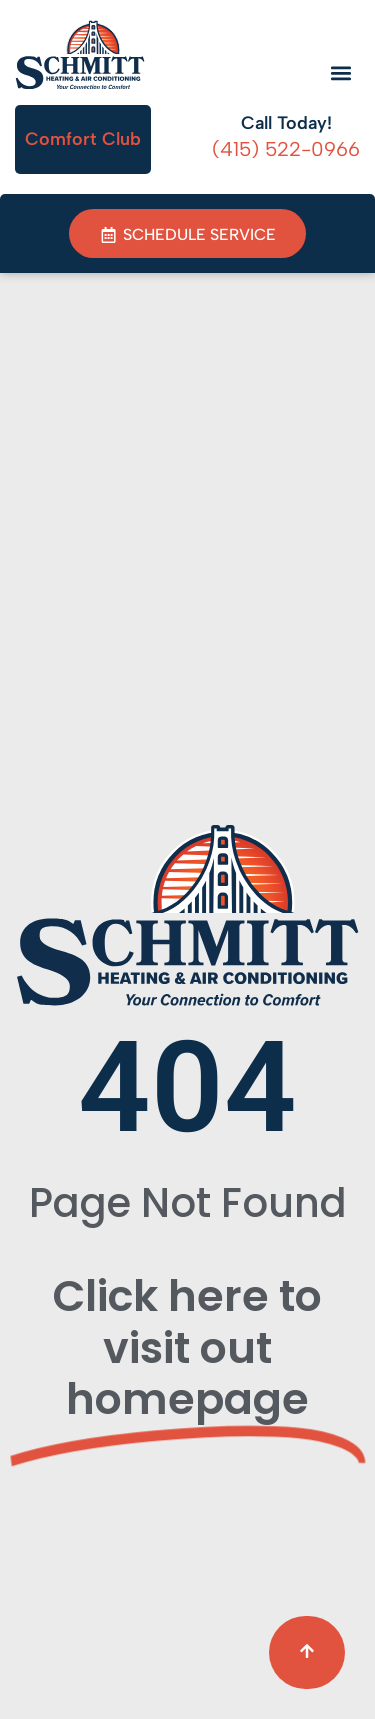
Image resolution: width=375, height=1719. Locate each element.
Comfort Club (83, 139)
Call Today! (286, 123)
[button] (341, 73)
